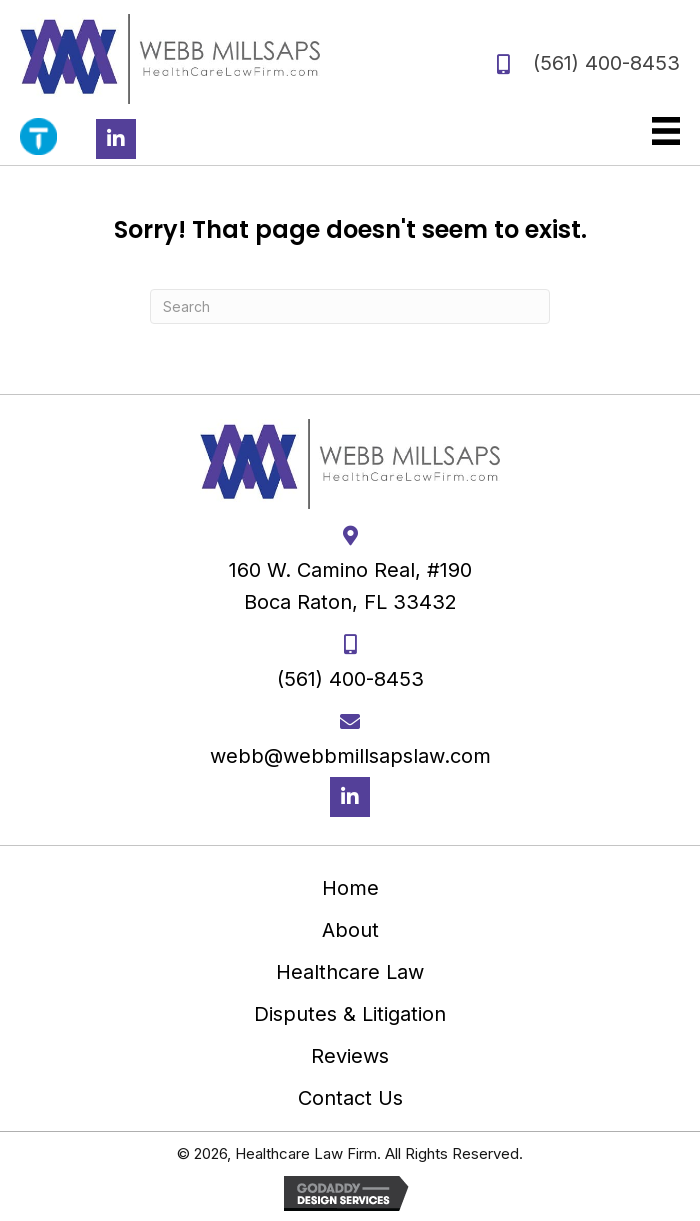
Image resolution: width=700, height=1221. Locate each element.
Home (350, 888)
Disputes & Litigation (350, 1014)
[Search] (350, 306)
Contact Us (350, 1098)
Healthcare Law (350, 972)
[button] (116, 139)
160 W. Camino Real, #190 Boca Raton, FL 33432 (350, 586)
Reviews (350, 1056)
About (350, 930)
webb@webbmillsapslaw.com (350, 756)
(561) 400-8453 (606, 63)
